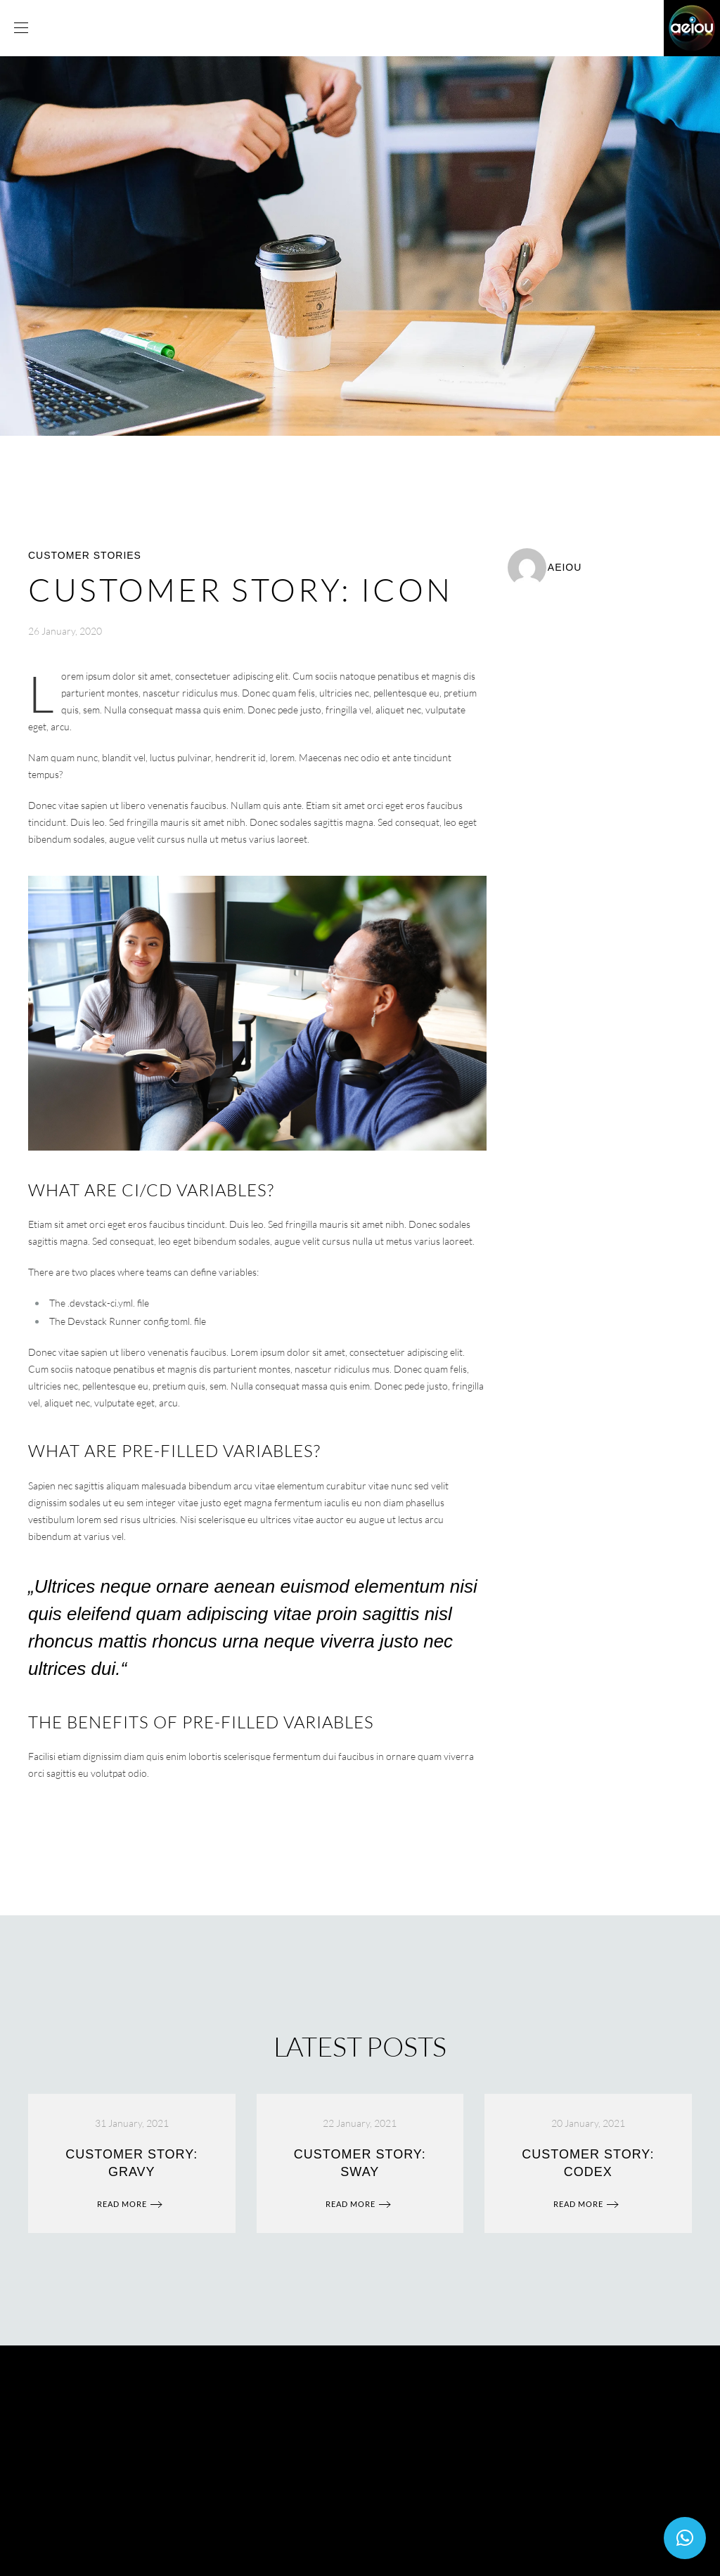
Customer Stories (84, 555)
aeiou (565, 567)
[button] (685, 2538)
